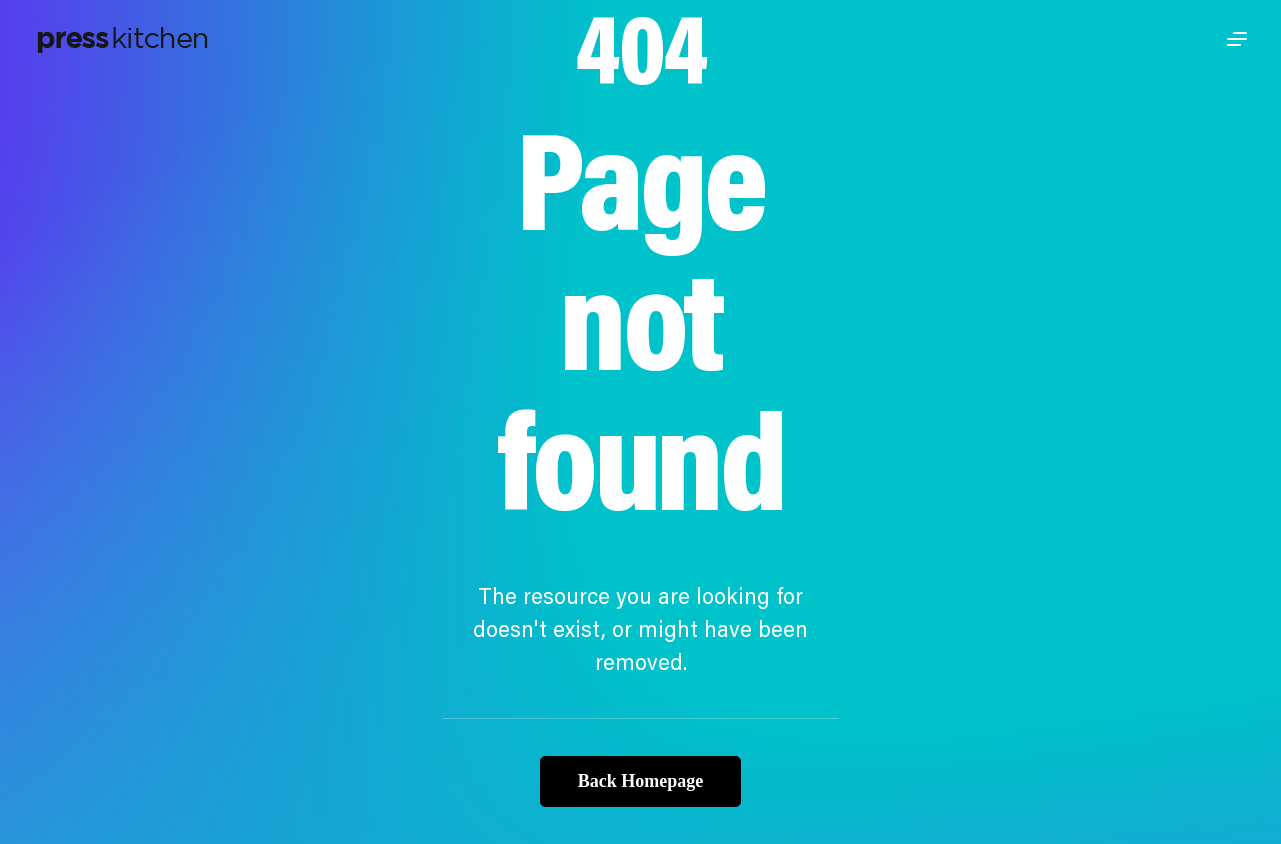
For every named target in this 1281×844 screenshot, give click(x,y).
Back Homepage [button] (641, 781)
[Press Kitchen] (122, 38)
